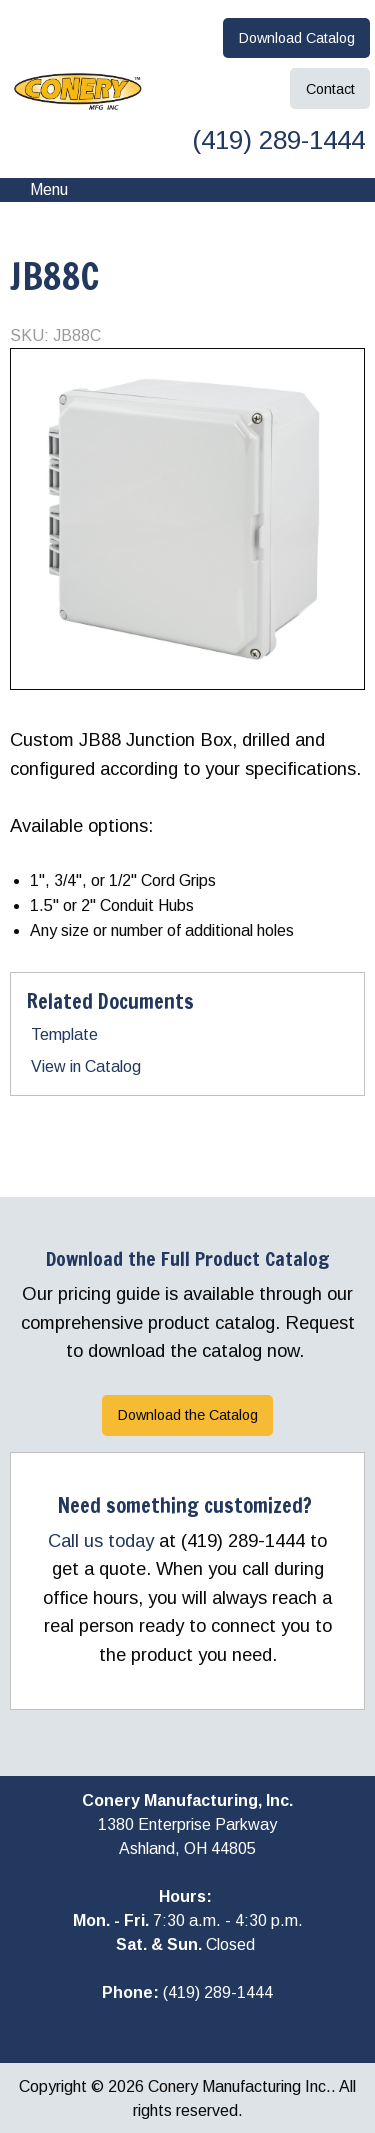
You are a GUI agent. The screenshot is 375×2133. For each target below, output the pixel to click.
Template (64, 1034)
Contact (330, 89)
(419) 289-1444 (275, 140)
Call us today (101, 1540)
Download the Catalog (188, 1415)
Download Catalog (297, 38)
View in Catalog (86, 1066)
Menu (39, 189)
